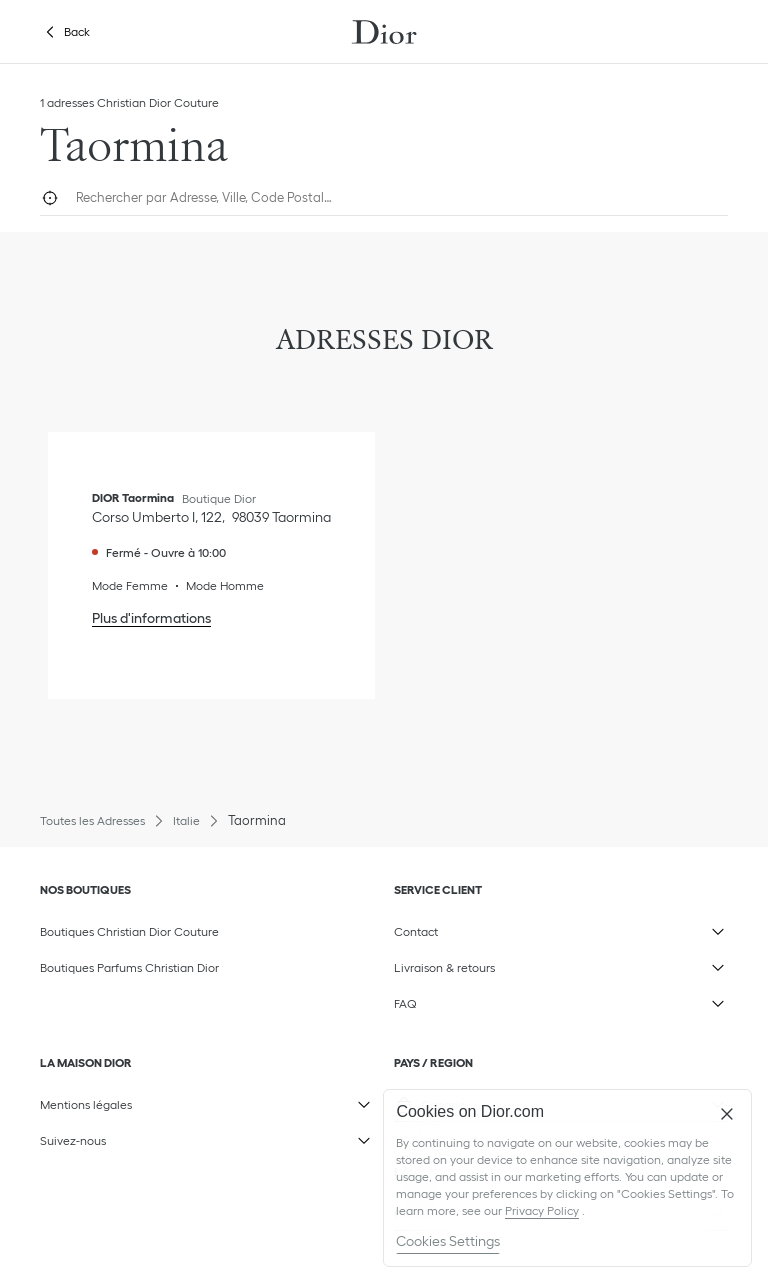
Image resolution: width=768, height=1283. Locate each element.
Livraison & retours (526, 963)
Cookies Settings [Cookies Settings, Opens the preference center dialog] (448, 1241)
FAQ (526, 999)
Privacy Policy (542, 1210)
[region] (567, 1178)
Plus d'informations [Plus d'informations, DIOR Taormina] (151, 618)
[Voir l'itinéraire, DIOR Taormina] (211, 517)
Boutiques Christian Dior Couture (129, 931)
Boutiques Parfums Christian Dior (129, 967)
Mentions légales (172, 1100)
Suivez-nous (172, 1136)
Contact (526, 927)
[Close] (727, 1114)
